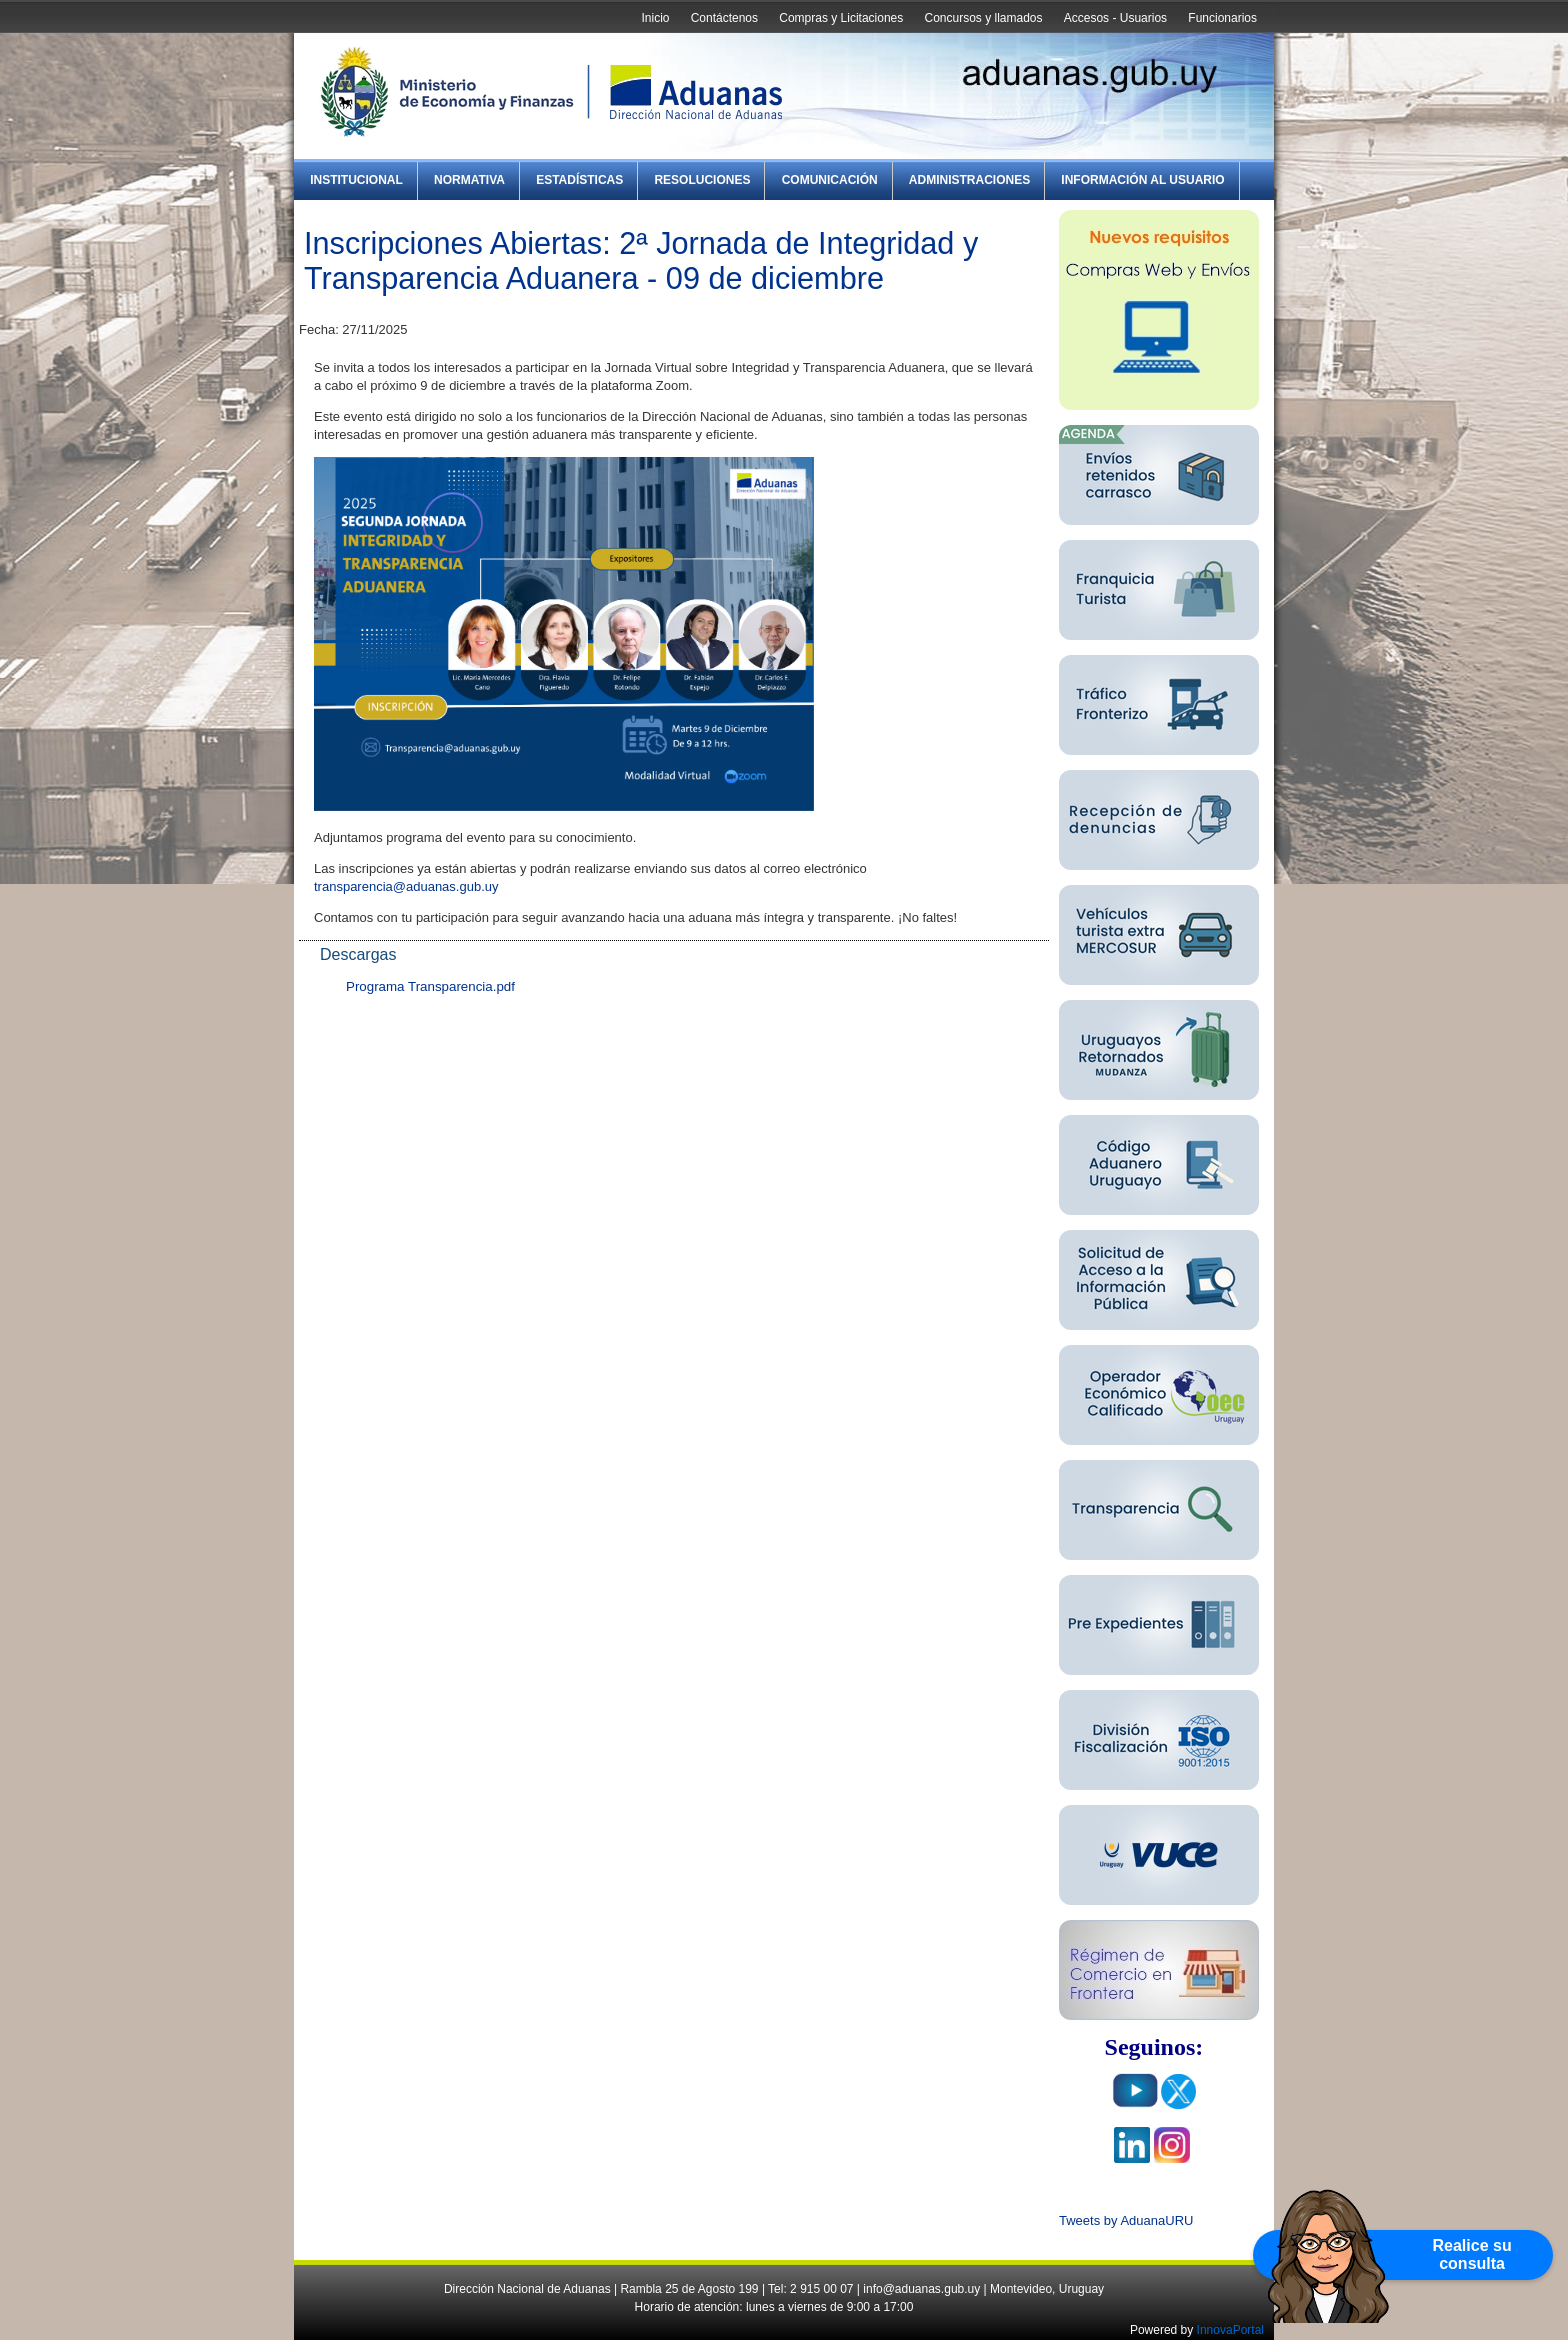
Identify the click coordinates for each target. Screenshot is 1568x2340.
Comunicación (830, 180)
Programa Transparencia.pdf (430, 986)
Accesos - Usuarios (1115, 18)
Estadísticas (579, 180)
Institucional (356, 180)
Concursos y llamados (983, 18)
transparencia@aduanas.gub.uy (406, 886)
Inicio (655, 18)
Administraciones (969, 180)
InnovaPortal (1230, 2330)
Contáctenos (724, 18)
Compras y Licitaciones (841, 18)
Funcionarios (1222, 18)
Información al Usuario (1142, 180)
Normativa (469, 180)
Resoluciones (702, 180)
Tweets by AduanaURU (1126, 2220)
